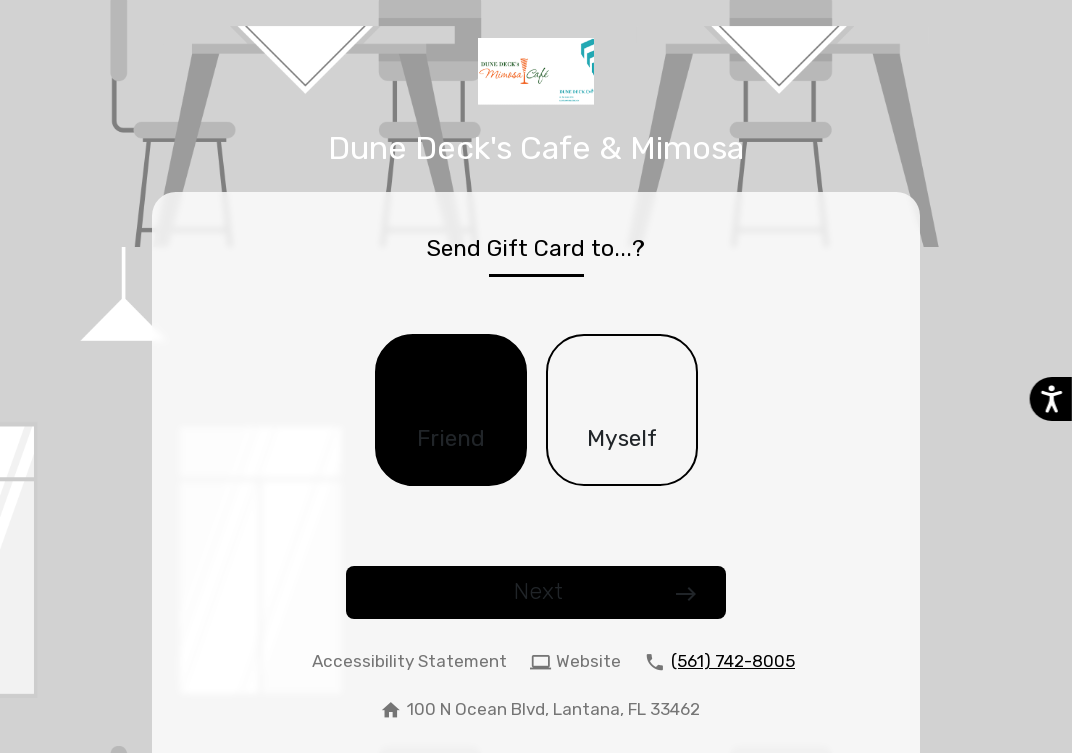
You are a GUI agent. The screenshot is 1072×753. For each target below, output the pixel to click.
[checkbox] (451, 410)
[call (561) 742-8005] (715, 662)
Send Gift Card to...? (536, 248)
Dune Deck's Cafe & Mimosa (536, 148)
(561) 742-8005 (733, 661)
